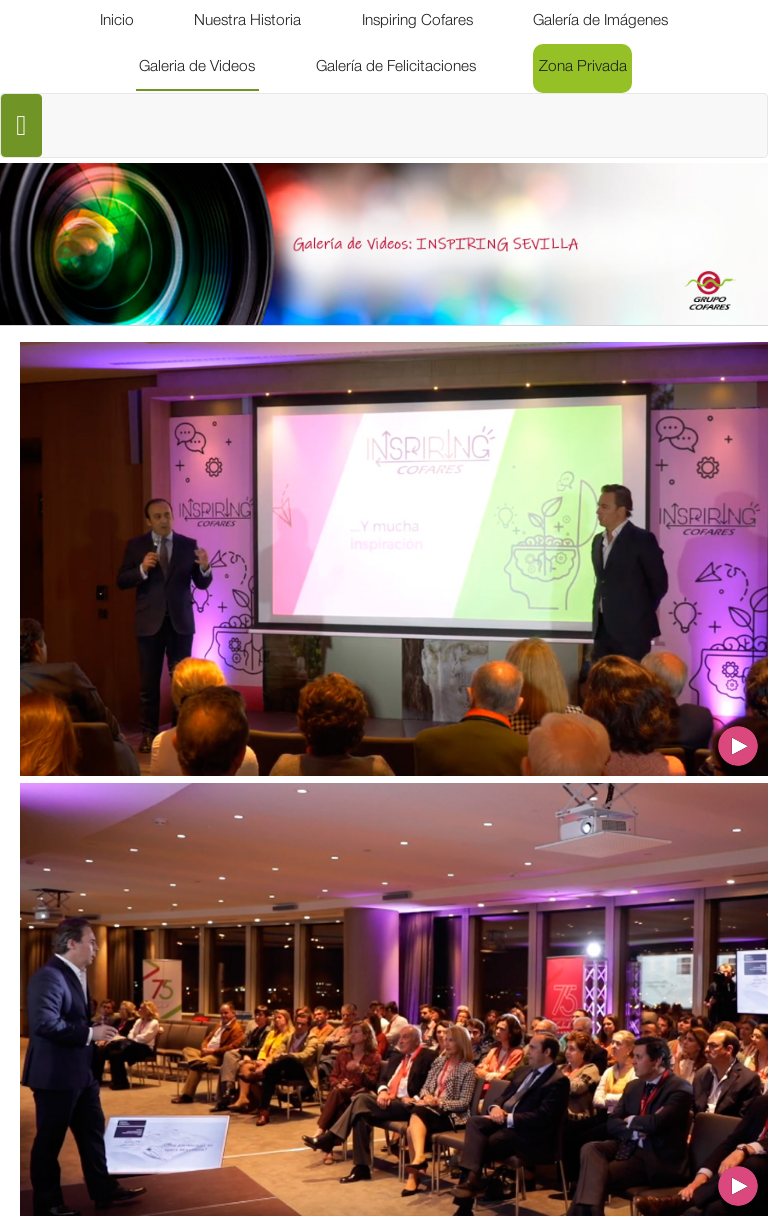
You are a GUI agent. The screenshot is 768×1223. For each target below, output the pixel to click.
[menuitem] (117, 22)
